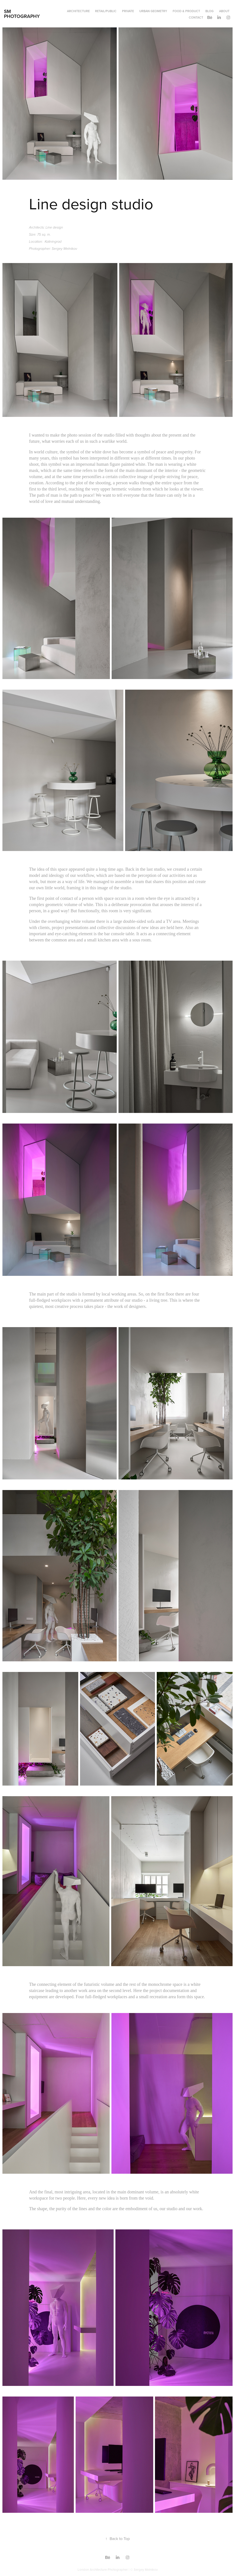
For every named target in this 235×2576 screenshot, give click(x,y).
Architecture (78, 11)
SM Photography (22, 14)
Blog (209, 11)
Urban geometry (153, 11)
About (224, 11)
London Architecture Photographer (103, 2569)
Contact (196, 17)
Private (128, 11)
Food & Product (186, 11)
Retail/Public (106, 11)
